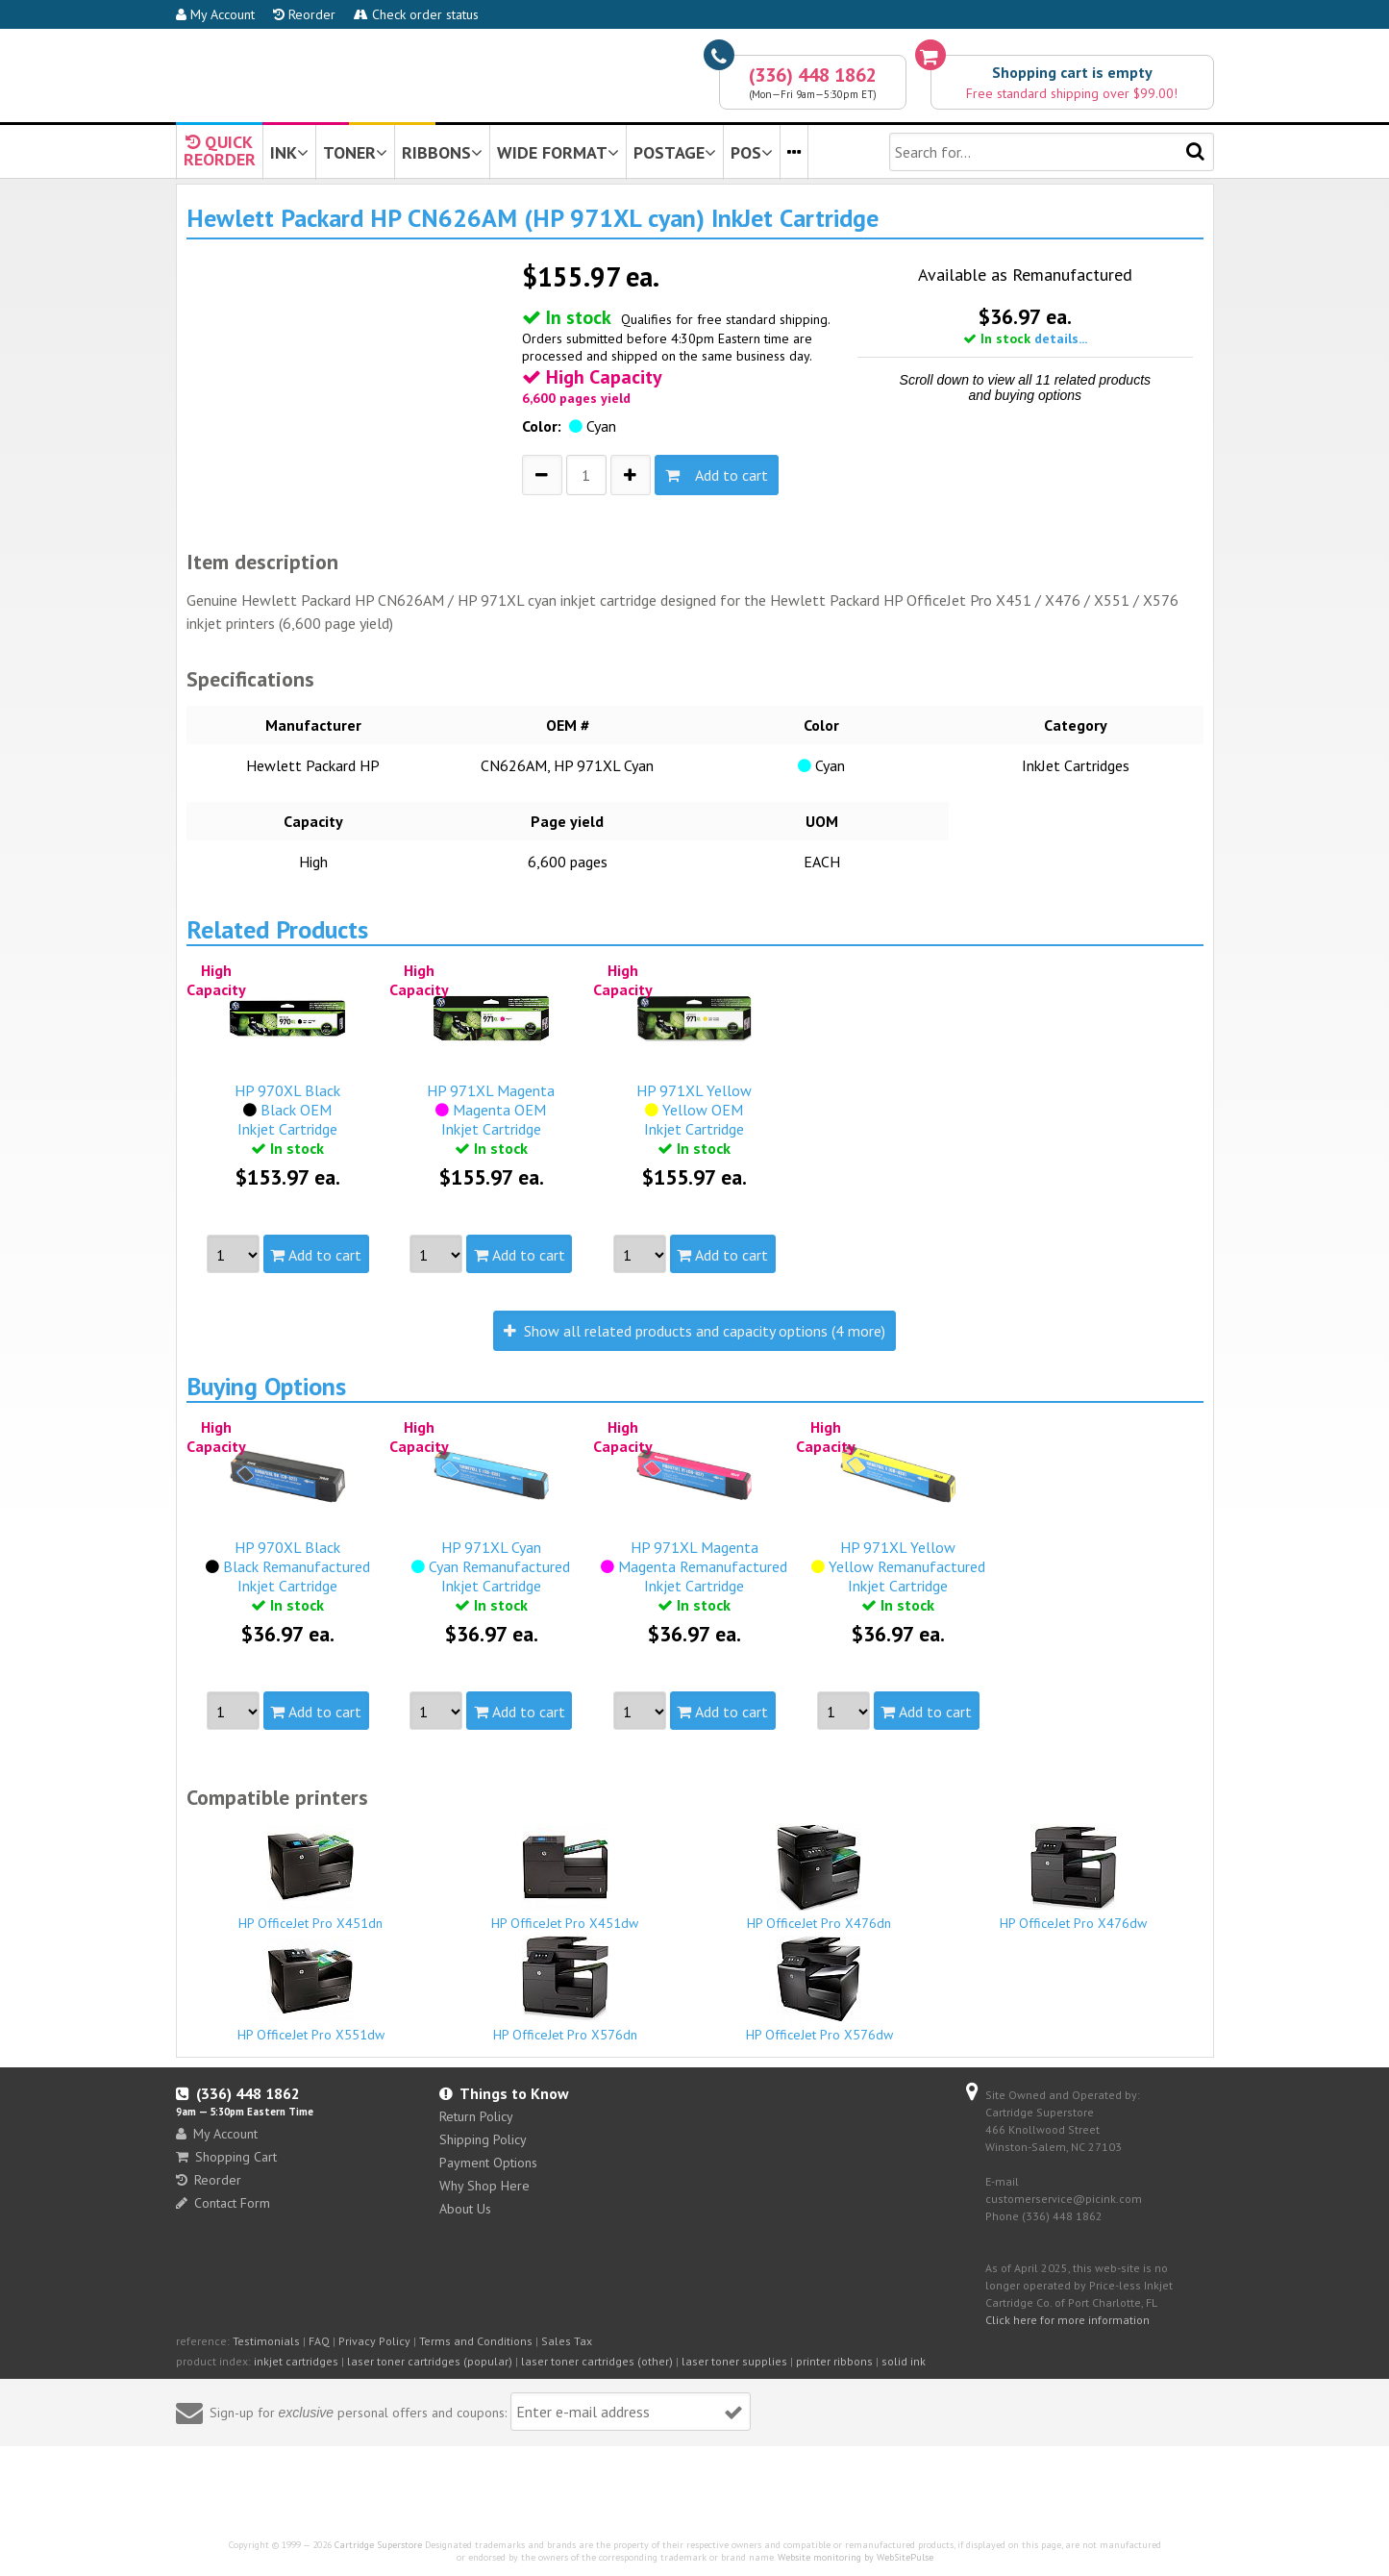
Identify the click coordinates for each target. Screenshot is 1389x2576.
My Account (215, 14)
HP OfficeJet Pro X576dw (820, 1989)
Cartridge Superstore (378, 2544)
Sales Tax (566, 2341)
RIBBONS (442, 152)
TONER (355, 152)
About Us (465, 2208)
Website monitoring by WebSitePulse (855, 2557)
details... (1060, 338)
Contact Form (223, 2203)
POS (752, 152)
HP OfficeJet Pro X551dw (311, 1989)
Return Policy (476, 2116)
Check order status (416, 14)
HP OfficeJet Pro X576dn (565, 1989)
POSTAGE (674, 152)
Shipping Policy (483, 2139)
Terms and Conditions (476, 2341)
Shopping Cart (226, 2156)
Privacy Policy (374, 2341)
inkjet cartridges (296, 2361)
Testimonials (266, 2341)
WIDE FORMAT (558, 152)
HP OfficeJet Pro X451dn (311, 1878)
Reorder (304, 14)
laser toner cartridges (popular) (429, 2361)
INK (289, 152)
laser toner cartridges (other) (597, 2361)
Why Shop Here (484, 2185)
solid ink (903, 2361)
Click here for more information (1067, 2320)
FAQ (319, 2341)
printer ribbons (834, 2361)
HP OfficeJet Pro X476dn (820, 1878)
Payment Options (488, 2162)
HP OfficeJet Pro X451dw (565, 1878)
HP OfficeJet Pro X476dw (1074, 1878)
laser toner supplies (734, 2361)
